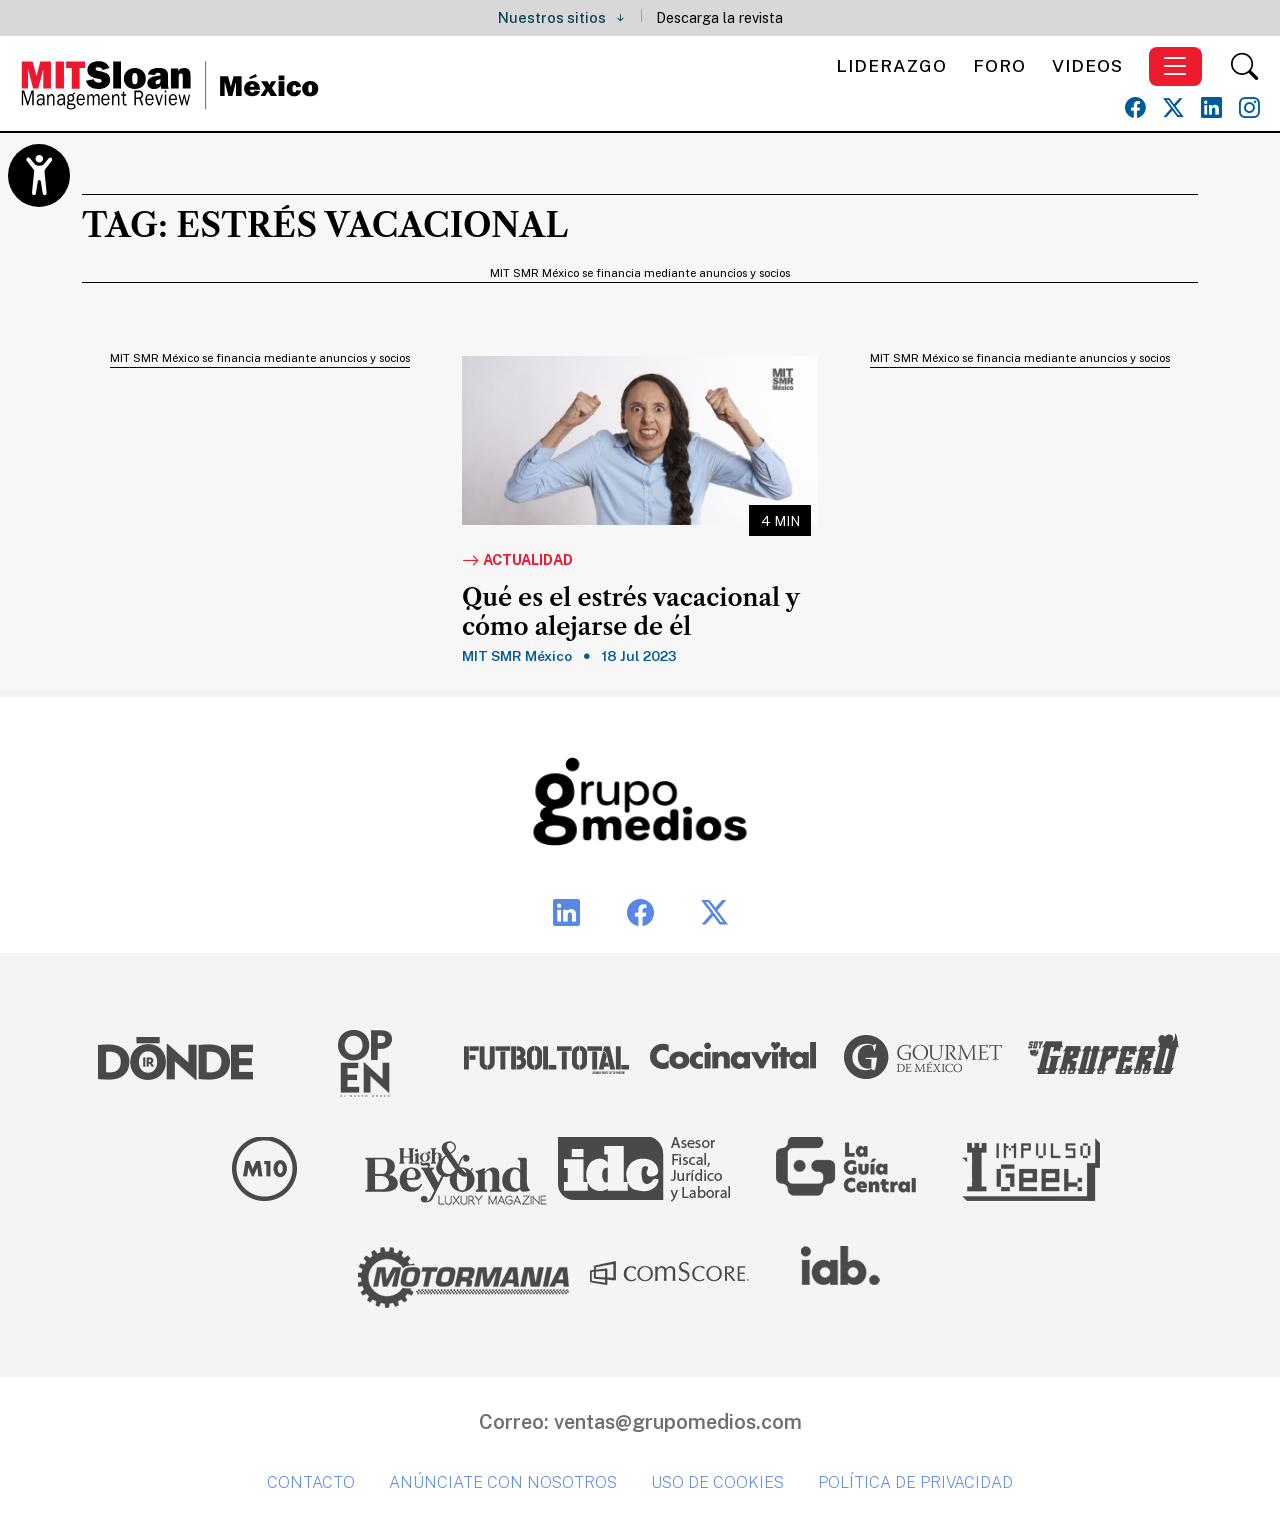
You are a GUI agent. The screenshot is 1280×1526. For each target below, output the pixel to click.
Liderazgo (891, 65)
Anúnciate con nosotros (503, 1482)
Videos (1087, 65)
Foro (999, 65)
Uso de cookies (717, 1482)
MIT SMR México (517, 656)
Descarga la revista (719, 17)
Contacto (311, 1482)
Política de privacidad (915, 1482)
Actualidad (517, 561)
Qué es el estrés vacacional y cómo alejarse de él (630, 612)
